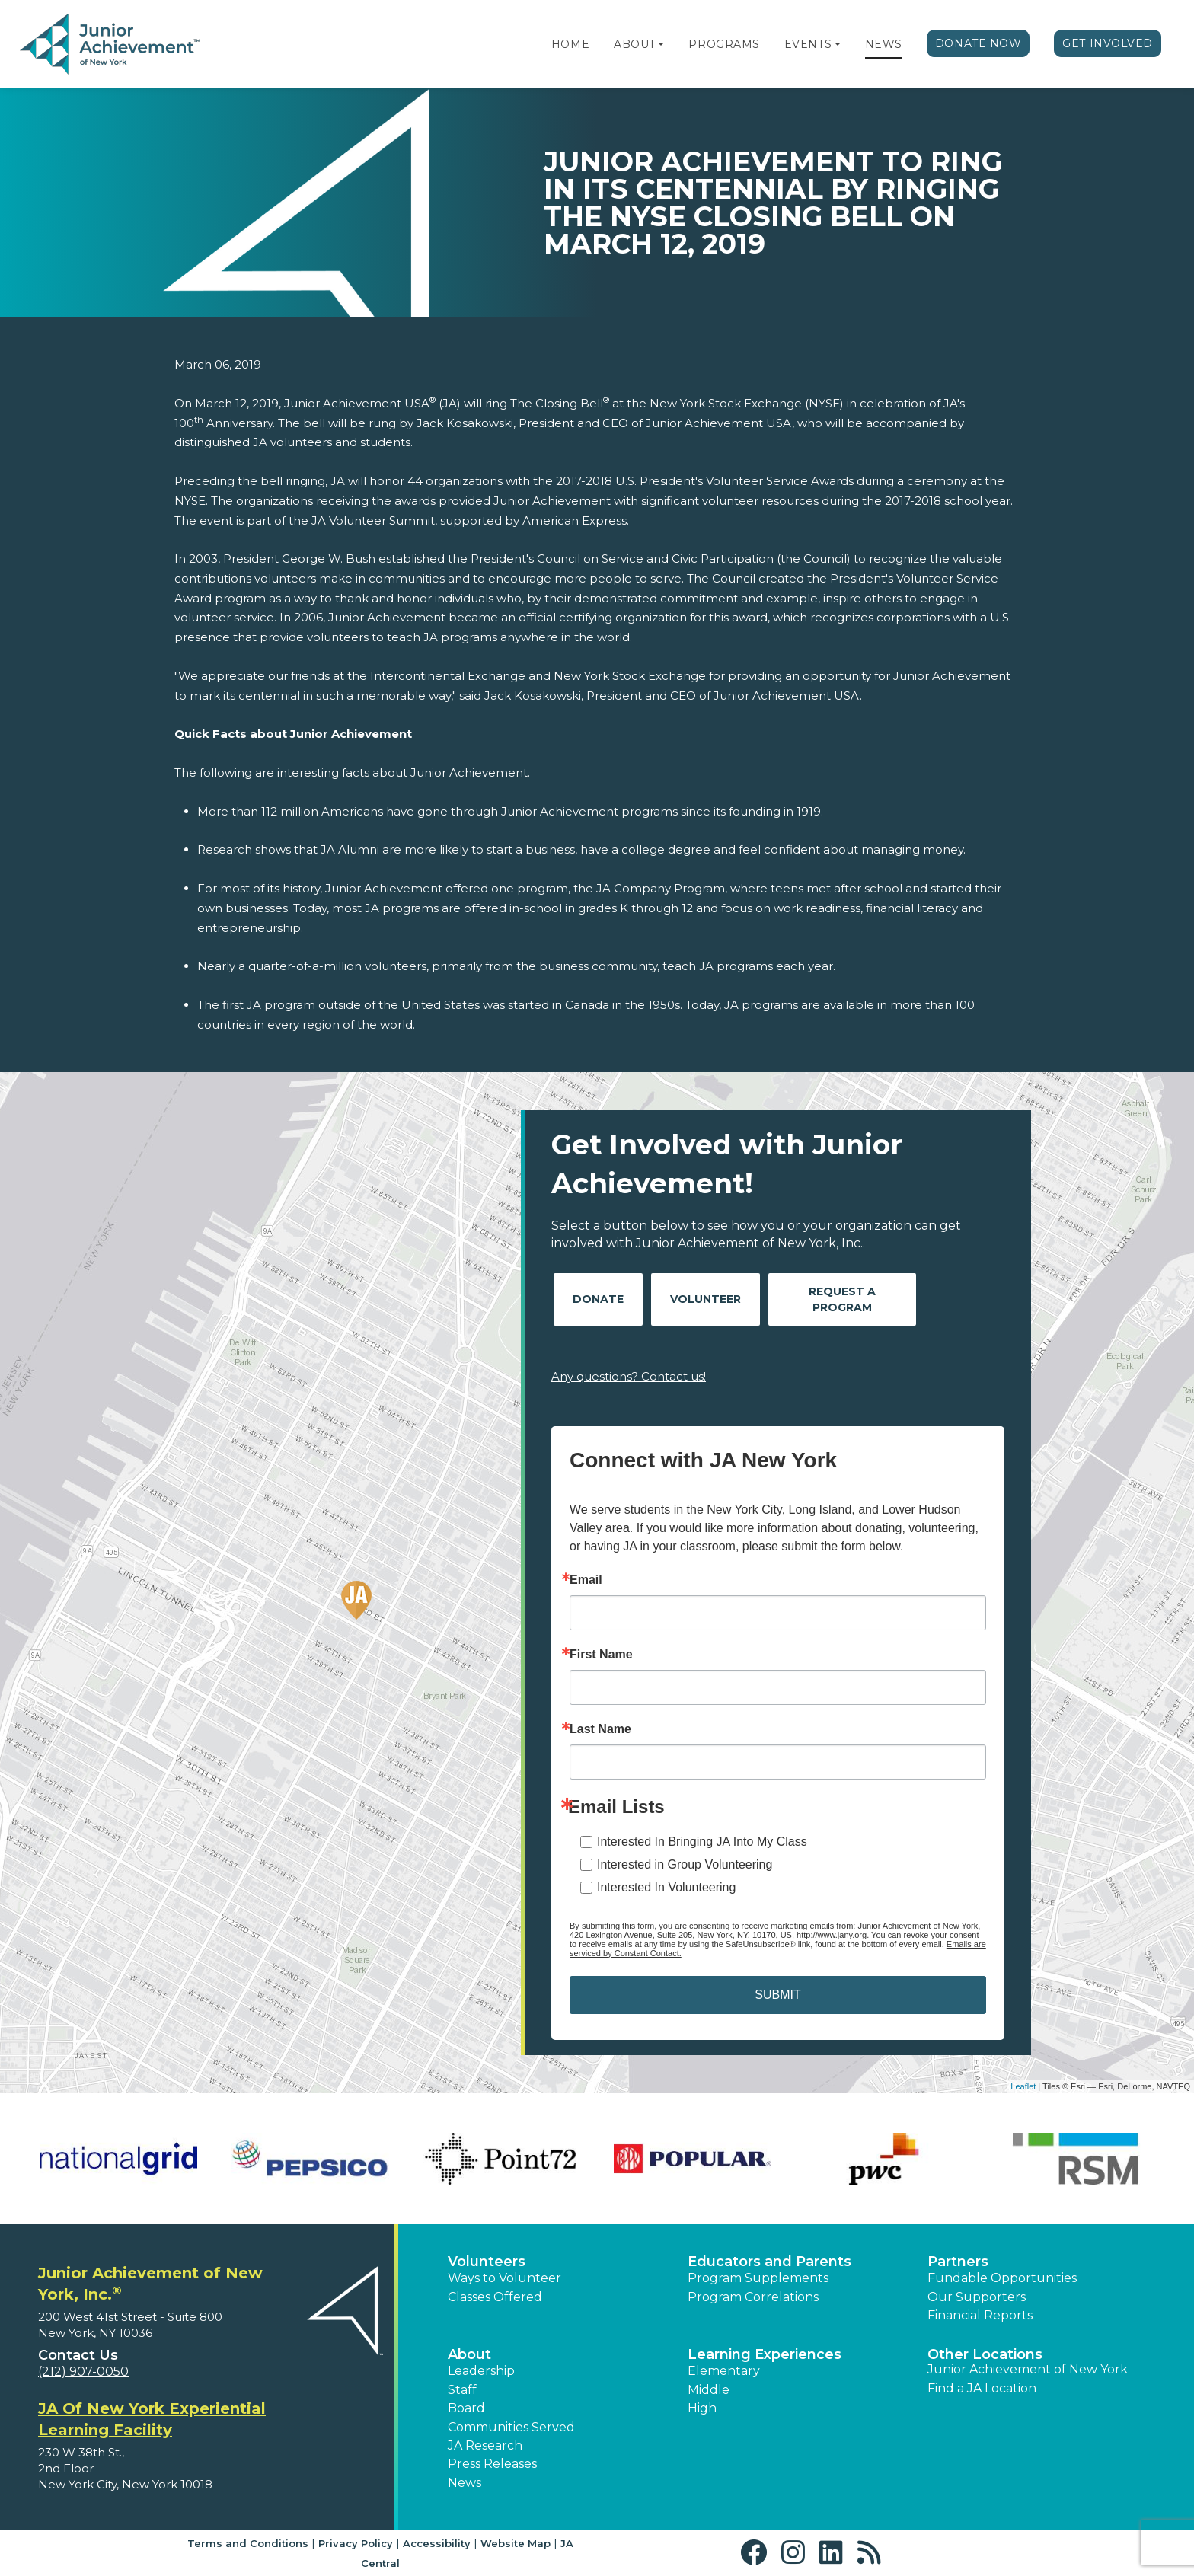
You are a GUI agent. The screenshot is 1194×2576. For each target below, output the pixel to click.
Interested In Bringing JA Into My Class (702, 1841)
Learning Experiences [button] (764, 2354)
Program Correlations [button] (753, 2297)
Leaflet (1023, 2086)
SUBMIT (777, 1994)
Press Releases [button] (492, 2463)
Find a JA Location (981, 2388)
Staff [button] (462, 2390)
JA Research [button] (485, 2445)
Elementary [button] (724, 2371)
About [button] (469, 2354)
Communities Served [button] (511, 2427)
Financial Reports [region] (980, 2315)
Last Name (600, 1729)
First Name (601, 1655)
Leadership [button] (481, 2371)
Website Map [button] (515, 2543)
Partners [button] (957, 2261)
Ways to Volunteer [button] (504, 2278)
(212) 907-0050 (83, 2371)
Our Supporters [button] (976, 2297)
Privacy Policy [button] (355, 2543)
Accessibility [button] (437, 2543)
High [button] (702, 2408)
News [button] (464, 2482)
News (883, 44)
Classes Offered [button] (495, 2297)
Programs (723, 44)
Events (808, 44)
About (635, 44)
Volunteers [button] (486, 2261)
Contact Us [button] (78, 2355)
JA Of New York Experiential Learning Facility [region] (152, 2419)
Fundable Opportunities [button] (1002, 2278)
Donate (598, 1299)
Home (570, 44)
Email (586, 1580)
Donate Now (978, 43)
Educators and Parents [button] (769, 2261)
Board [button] (466, 2408)
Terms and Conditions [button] (247, 2543)
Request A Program (842, 1299)
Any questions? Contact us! (628, 1376)
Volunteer (705, 1299)
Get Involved (1107, 43)
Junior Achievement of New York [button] (1027, 2369)
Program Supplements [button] (758, 2278)
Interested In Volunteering (666, 1887)
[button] (661, 44)
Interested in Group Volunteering (684, 1864)
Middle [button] (708, 2390)
